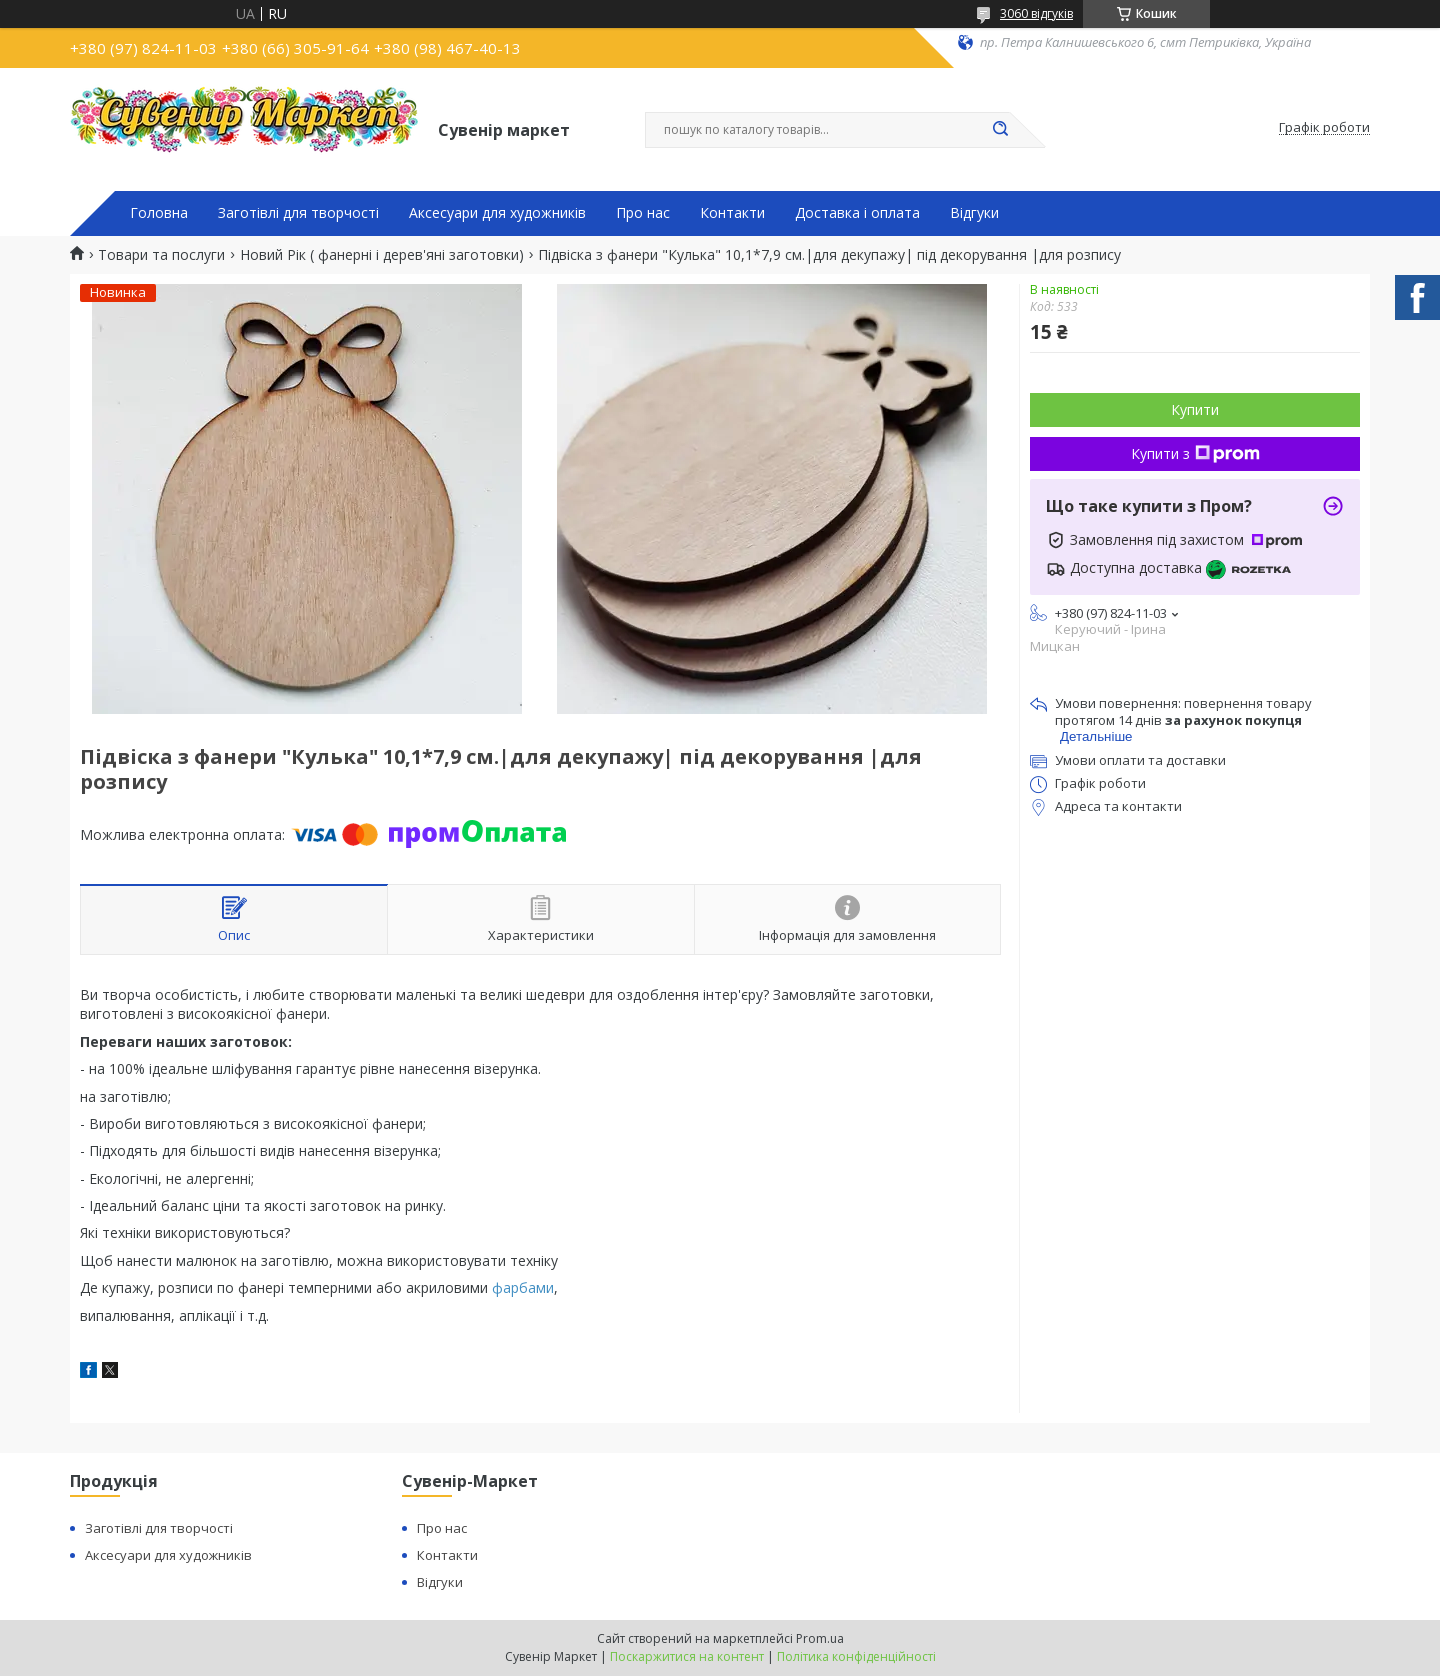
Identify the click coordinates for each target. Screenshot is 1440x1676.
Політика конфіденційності (856, 1656)
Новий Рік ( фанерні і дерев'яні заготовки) (382, 255)
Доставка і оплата (857, 213)
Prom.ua (820, 1638)
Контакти (732, 213)
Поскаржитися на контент (687, 1656)
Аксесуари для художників (497, 213)
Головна (159, 213)
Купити (1195, 409)
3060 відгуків (1036, 13)
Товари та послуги (161, 255)
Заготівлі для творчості (298, 213)
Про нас (643, 213)
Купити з (1195, 453)
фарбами (523, 1287)
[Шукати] (1000, 130)
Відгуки (974, 213)
